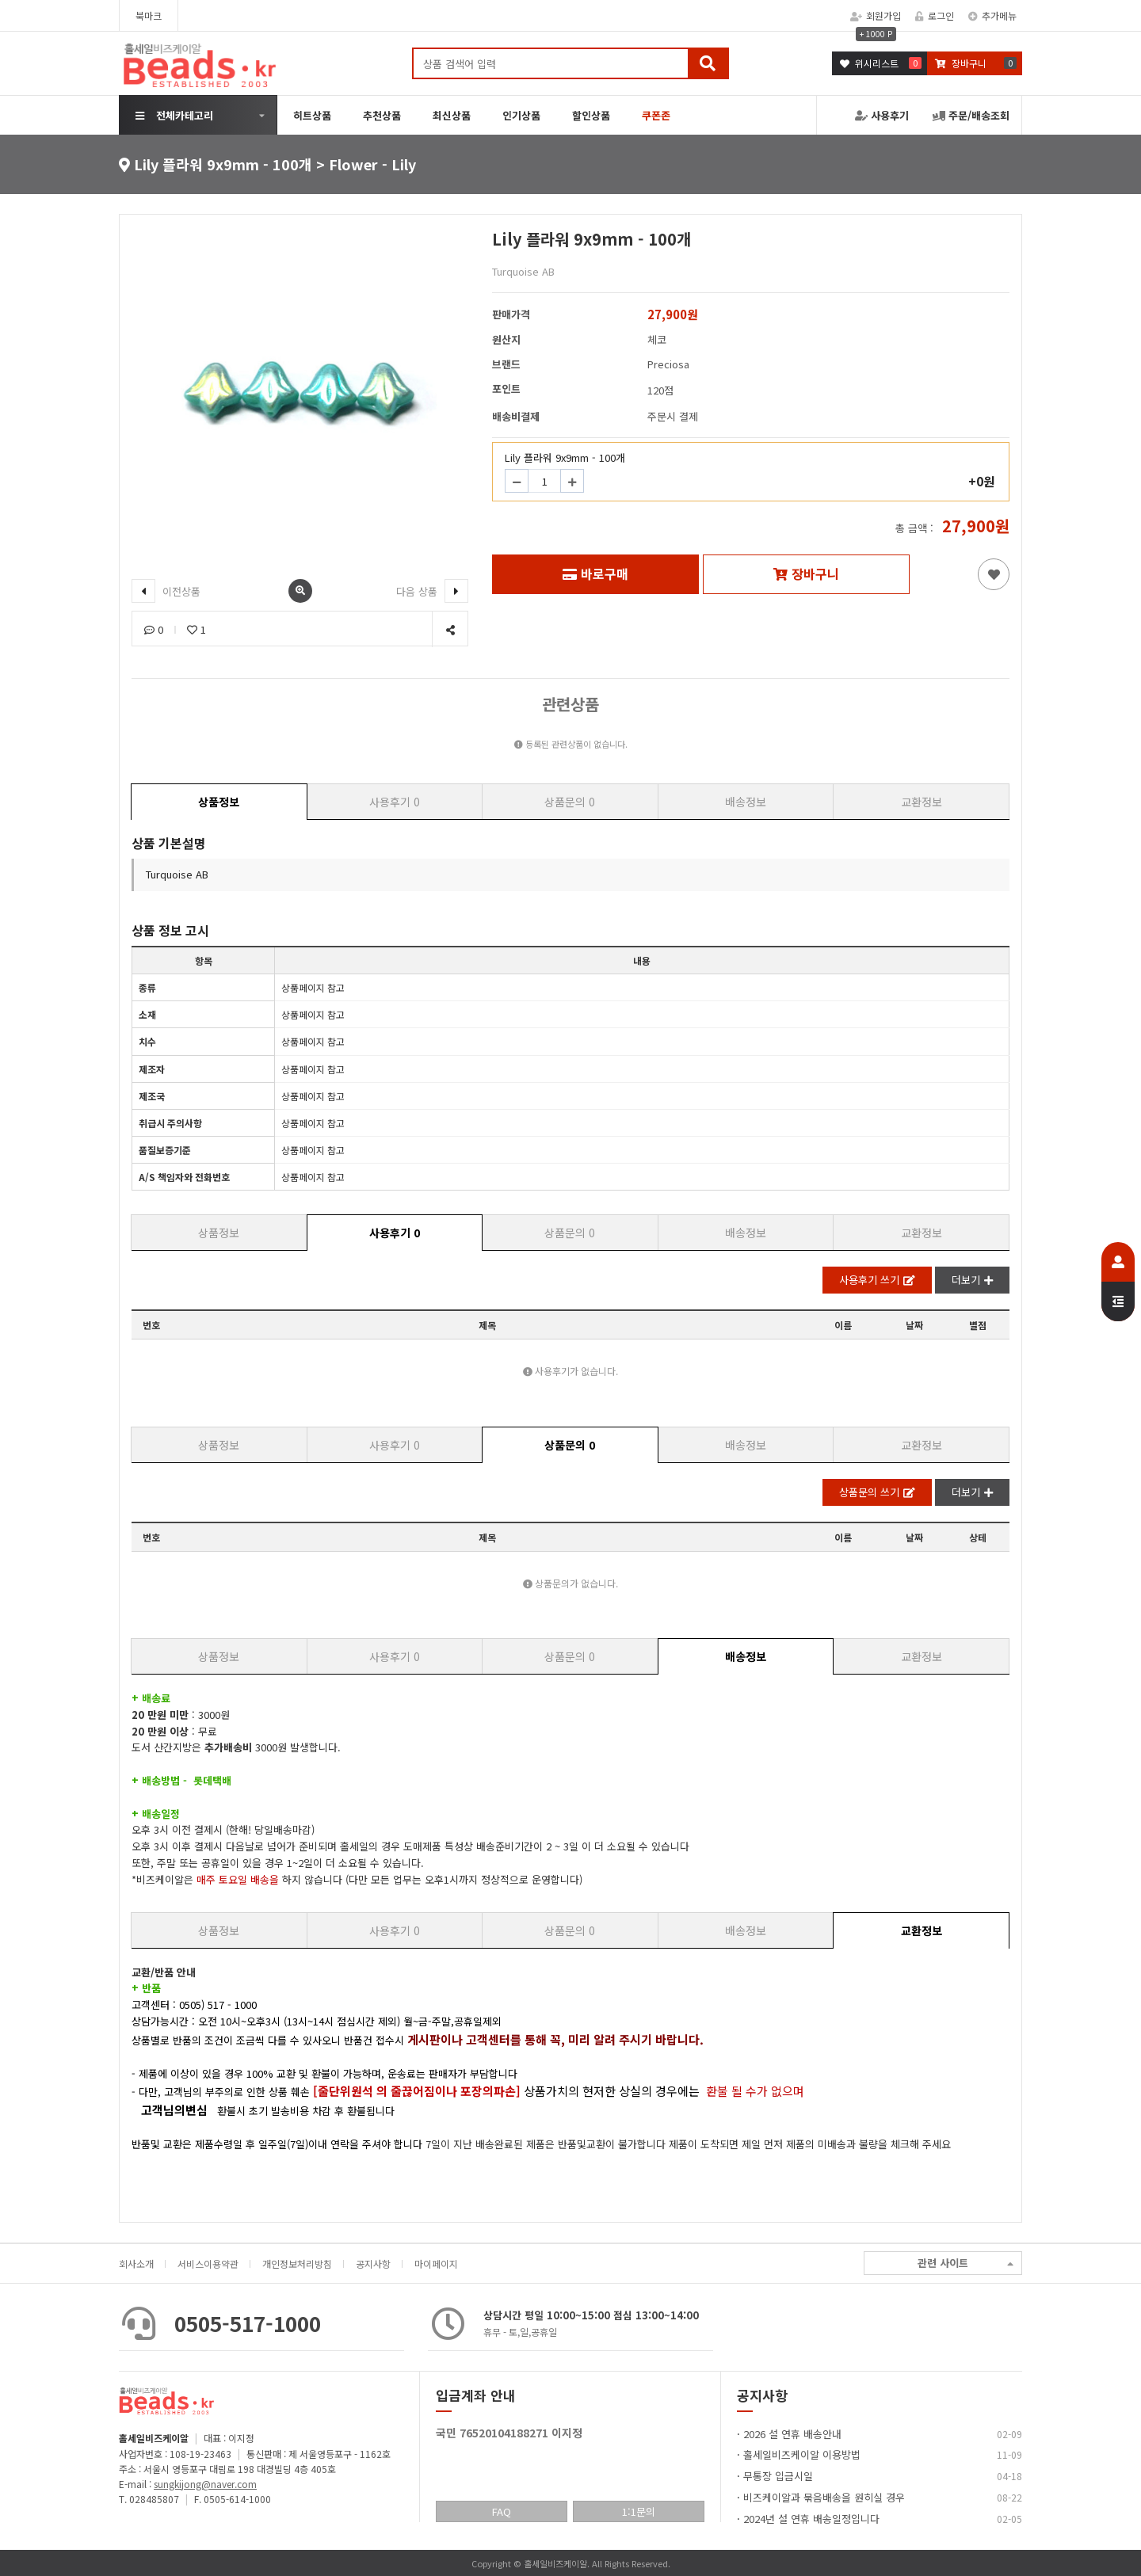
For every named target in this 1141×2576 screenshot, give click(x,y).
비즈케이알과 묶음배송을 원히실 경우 (824, 2497)
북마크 (148, 15)
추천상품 (382, 115)
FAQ (501, 2511)
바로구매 (595, 573)
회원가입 (875, 15)
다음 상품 (432, 591)
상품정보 (218, 802)
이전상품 (166, 591)
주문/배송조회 (971, 115)
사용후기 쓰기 (877, 1279)
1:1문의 (638, 2511)
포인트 (506, 388)
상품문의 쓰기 (877, 1491)
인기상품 (521, 115)
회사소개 (136, 2263)
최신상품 (452, 115)
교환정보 (921, 802)
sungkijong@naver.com (205, 2483)
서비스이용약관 (208, 2263)
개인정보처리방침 (297, 2263)
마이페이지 (436, 2263)
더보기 (972, 1279)
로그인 (934, 15)
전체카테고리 (174, 115)
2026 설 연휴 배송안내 (792, 2433)
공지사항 (373, 2263)
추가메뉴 (992, 15)
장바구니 (806, 573)
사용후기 (882, 115)
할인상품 (591, 115)
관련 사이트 (965, 2263)
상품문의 (569, 802)
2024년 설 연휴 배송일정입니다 (811, 2518)
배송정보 (745, 802)
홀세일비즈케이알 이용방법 (802, 2454)
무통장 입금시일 (778, 2475)
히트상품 (312, 115)
